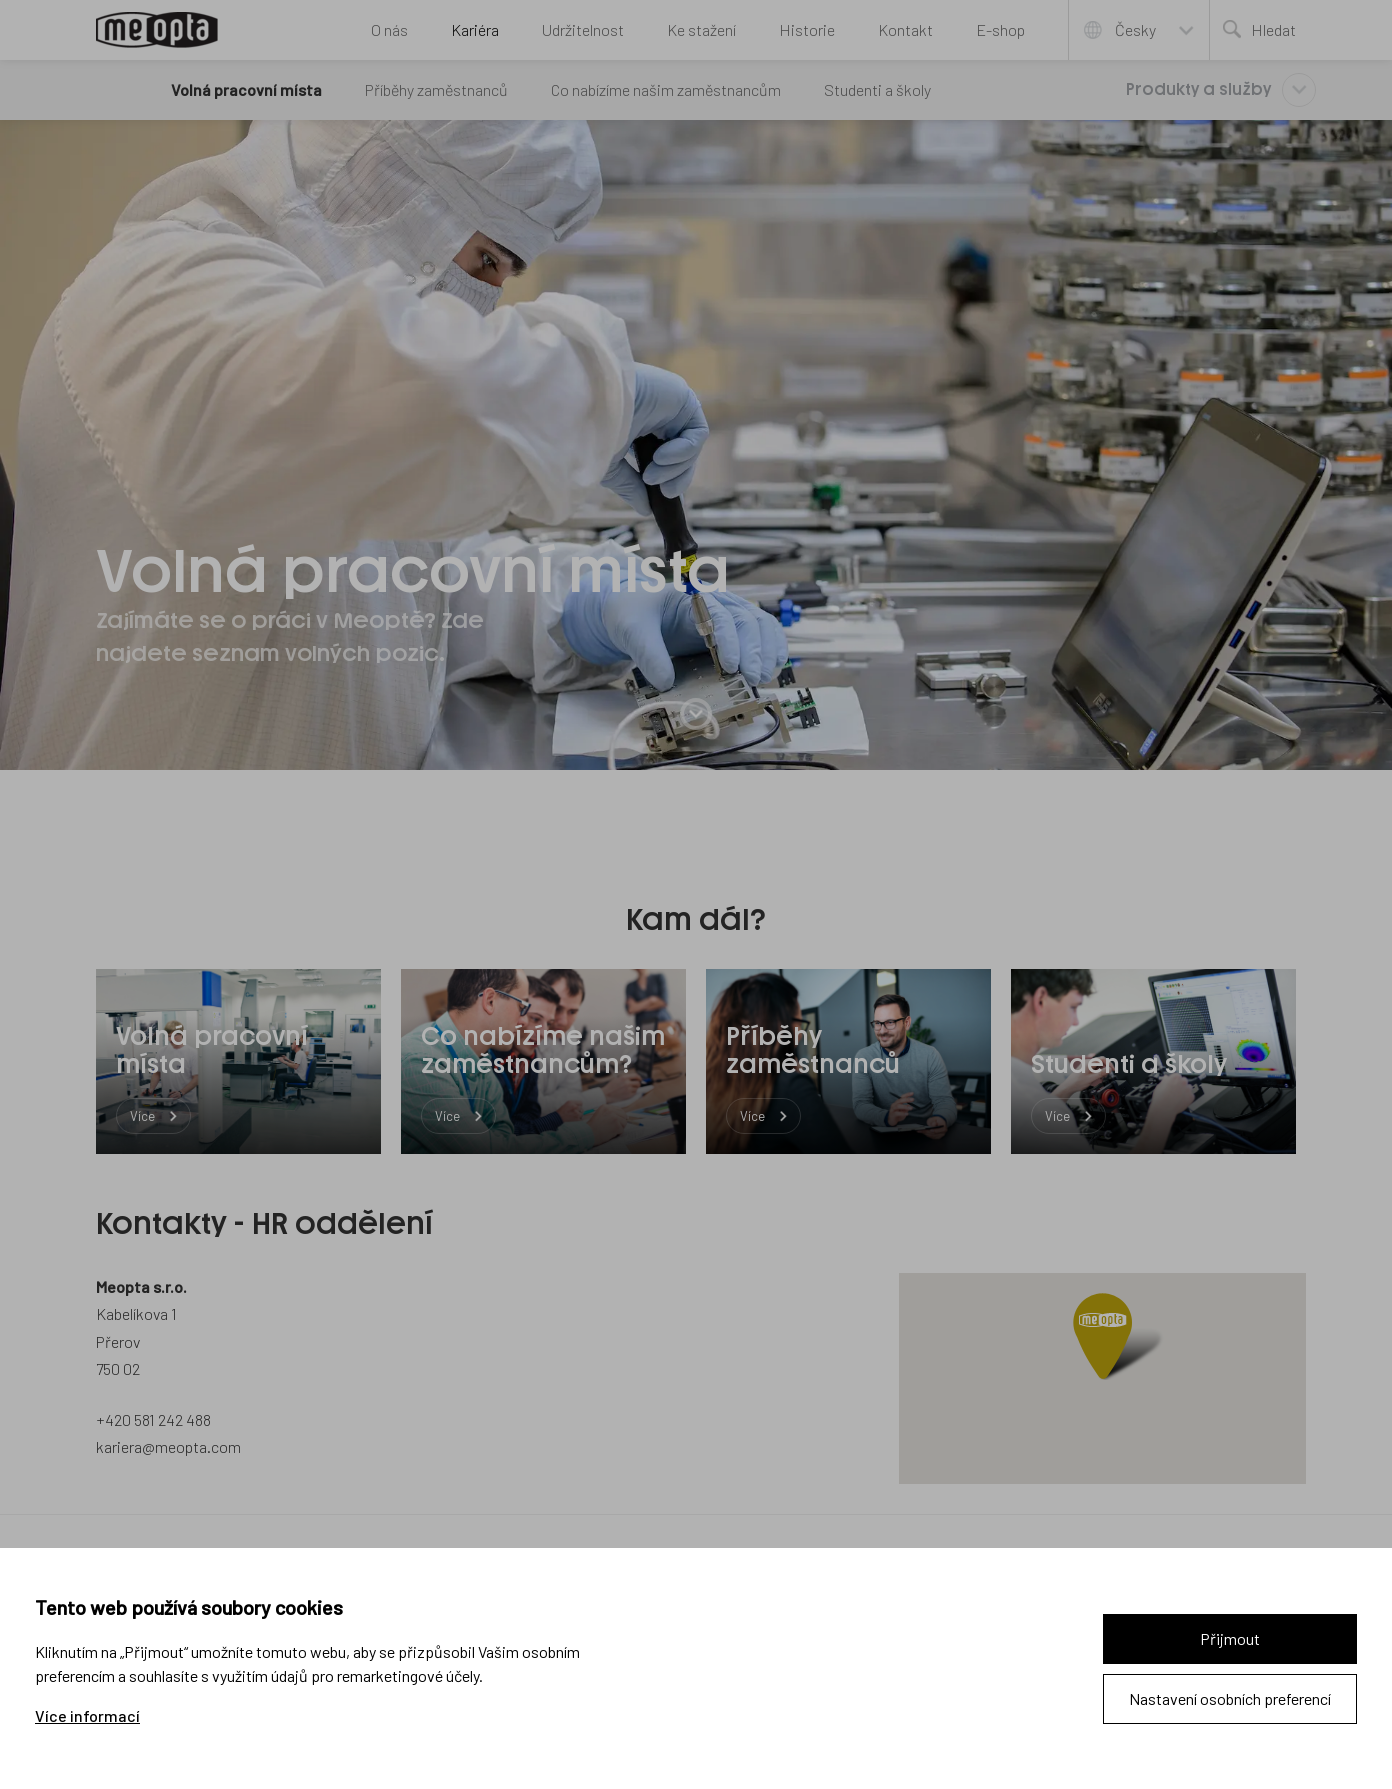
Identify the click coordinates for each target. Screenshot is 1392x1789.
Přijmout (1230, 1638)
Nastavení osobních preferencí (1230, 1698)
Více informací (87, 1716)
